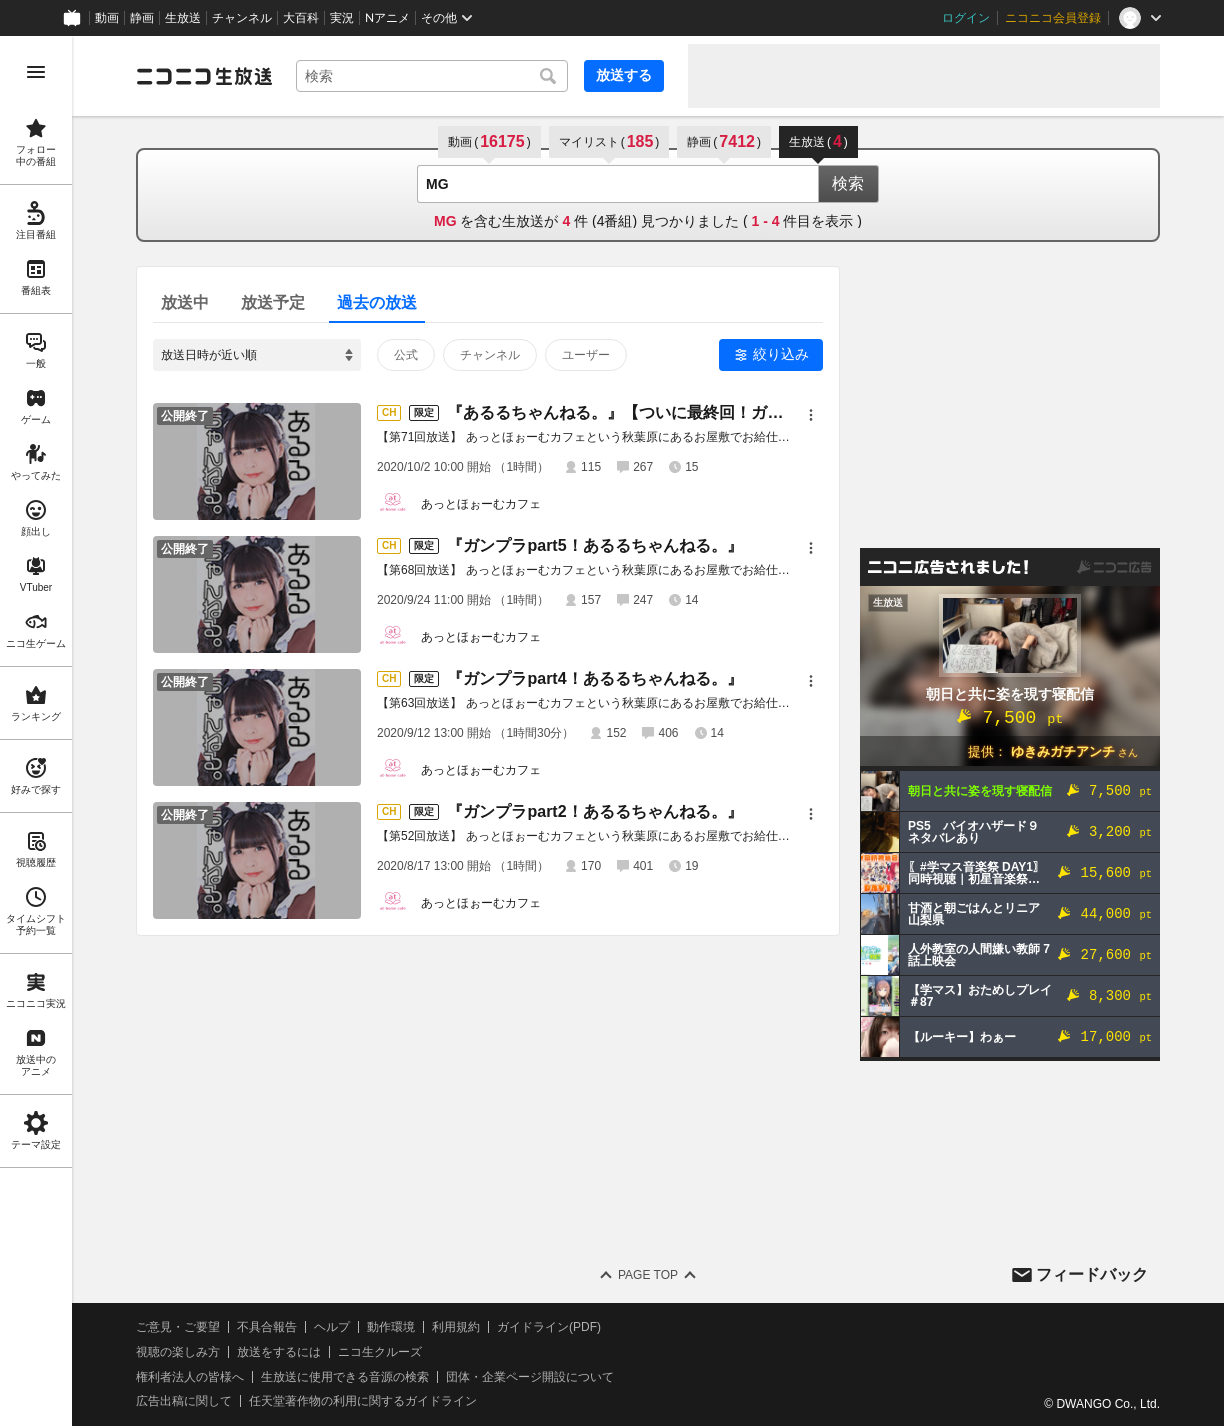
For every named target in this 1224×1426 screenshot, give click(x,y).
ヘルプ (332, 1327)
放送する (624, 75)
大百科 (301, 18)
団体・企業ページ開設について (530, 1377)
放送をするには (279, 1352)
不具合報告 (267, 1327)
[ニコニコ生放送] (204, 76)
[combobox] (432, 76)
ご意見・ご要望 (178, 1327)
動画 (107, 18)
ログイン (966, 18)
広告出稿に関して (184, 1401)
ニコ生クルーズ (380, 1352)
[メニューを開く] (36, 72)
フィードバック (1092, 1274)
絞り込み (781, 354)
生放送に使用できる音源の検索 (345, 1377)
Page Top (648, 1275)
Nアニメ (387, 18)
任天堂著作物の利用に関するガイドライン (363, 1401)
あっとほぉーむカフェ (481, 504)
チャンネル (242, 18)
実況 (342, 18)
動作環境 (391, 1327)
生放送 (183, 18)
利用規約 (456, 1327)
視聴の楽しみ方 (178, 1352)
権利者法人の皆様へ (190, 1377)
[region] (36, 731)
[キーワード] (432, 76)
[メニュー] (811, 415)
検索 (848, 183)
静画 (142, 18)
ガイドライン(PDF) (549, 1327)
